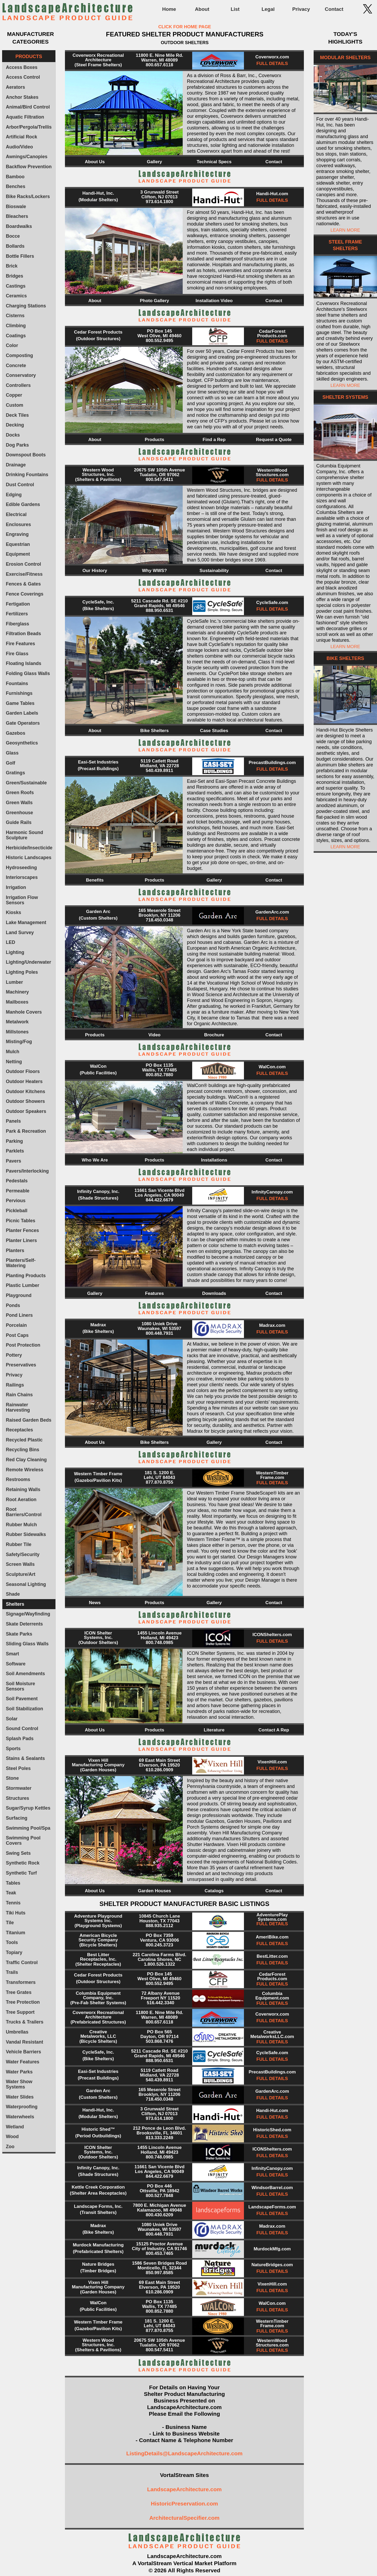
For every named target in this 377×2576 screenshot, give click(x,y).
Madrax (98, 1324)
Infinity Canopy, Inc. (98, 1191)
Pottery (14, 1355)
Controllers (18, 385)
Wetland (15, 2126)
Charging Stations (26, 305)
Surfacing (16, 1818)
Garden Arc (98, 911)
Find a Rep (214, 439)
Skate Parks (19, 1634)
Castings (15, 286)
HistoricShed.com (272, 2129)
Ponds (13, 1305)
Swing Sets (18, 1853)
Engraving (17, 534)
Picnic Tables (20, 1220)
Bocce (13, 236)
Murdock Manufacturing (98, 2244)
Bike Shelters (154, 730)
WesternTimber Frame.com (272, 1475)
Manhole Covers (24, 1012)
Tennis (13, 1902)
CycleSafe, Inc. (98, 602)
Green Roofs (20, 792)
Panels (13, 1121)
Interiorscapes (22, 877)
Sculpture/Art (20, 1574)
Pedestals (16, 1180)
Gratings (15, 772)
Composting (19, 355)
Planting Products (26, 1275)
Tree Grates (18, 1992)
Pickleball (16, 1210)
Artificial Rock (21, 136)
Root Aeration (21, 1499)
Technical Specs (214, 161)
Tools (12, 1942)
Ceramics (16, 295)
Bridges (14, 276)
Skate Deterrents (24, 1624)
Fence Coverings (24, 594)
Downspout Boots (26, 454)
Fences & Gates (23, 584)
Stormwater (18, 1788)
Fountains (17, 683)
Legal (268, 9)
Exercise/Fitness (24, 574)
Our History (94, 570)
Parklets (15, 1151)
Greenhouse (19, 812)
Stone (12, 1778)
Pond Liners (19, 1315)
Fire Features (20, 643)
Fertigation (18, 604)
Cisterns (15, 315)
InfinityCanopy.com (272, 1192)
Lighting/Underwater (28, 962)
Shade (13, 1594)
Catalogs (214, 1890)
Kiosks (13, 912)
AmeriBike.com (272, 1937)
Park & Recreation (26, 1131)
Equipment (18, 554)
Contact (334, 9)
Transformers (21, 1982)
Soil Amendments (25, 1673)
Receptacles (19, 1429)
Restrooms (18, 1479)
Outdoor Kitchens (25, 1091)
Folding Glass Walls (28, 673)
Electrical (16, 514)
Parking (14, 1141)
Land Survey (20, 932)
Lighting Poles (22, 972)
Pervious (15, 1200)
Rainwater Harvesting (18, 1407)
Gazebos (15, 733)
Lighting (15, 952)
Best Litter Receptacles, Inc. (98, 1957)
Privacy (301, 9)
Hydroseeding (21, 867)
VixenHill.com (272, 1761)
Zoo (10, 2146)
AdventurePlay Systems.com (272, 1917)
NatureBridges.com (272, 2264)
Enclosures (18, 524)
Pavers (13, 1161)
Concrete (16, 365)
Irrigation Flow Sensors (22, 900)
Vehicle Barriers (23, 2051)
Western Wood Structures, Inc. (98, 472)
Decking (15, 425)
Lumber (14, 982)
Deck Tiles (17, 415)
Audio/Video (19, 146)
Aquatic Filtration (25, 117)
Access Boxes (21, 67)
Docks (13, 435)
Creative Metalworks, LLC (98, 2034)
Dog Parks (17, 445)
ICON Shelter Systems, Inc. (98, 1635)
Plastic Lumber (22, 1285)
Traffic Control (21, 1962)
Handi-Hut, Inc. (98, 193)
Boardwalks (19, 226)
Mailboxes (17, 1002)
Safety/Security (22, 1554)
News (95, 1602)
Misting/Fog (19, 1041)
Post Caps (17, 1335)
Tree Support (20, 2012)
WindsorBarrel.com (272, 2187)
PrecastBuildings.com (272, 762)
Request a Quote (273, 439)
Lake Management (26, 922)
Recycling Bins (22, 1449)
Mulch (12, 1051)
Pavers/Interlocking (27, 1171)
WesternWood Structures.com (272, 472)
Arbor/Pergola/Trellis (28, 127)
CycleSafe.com (272, 602)
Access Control (23, 77)
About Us (95, 161)
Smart (12, 1653)
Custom (14, 405)
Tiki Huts (15, 1912)
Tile (10, 1922)
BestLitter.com (272, 1956)
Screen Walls (20, 1564)
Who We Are (95, 1160)
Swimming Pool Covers (23, 1840)
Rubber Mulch (21, 1524)
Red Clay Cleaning (26, 1459)
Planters (15, 1250)
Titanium (15, 1932)
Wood (12, 2136)
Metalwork (17, 1021)
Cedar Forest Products (98, 332)
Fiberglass (17, 623)
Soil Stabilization (24, 1708)
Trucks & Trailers (24, 2022)
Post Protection (23, 1345)
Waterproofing (21, 2106)
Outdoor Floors (23, 1071)
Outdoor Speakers (26, 1111)
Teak (11, 1892)
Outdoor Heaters (24, 1081)
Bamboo (15, 176)
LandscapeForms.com (272, 2206)
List (235, 9)
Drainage (16, 464)
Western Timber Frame (98, 1473)
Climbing (16, 325)
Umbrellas (17, 2032)
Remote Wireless (24, 1469)
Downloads (214, 1293)
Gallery (154, 161)
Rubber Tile (18, 1544)
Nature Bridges (98, 2264)
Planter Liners (21, 1240)
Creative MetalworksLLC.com (272, 2034)
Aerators (15, 87)
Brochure (214, 1034)
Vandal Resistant (24, 2042)
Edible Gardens (23, 504)
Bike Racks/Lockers (28, 196)
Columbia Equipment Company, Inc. (98, 1995)
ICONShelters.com (272, 1634)
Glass (12, 753)
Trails (12, 1972)
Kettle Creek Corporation (98, 2187)
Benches (15, 186)
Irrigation (16, 887)
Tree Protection (23, 2002)
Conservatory (21, 375)
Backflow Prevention (28, 166)
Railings (15, 1385)
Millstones (17, 1031)
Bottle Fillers (20, 256)
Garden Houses (154, 1890)
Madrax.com (272, 1325)
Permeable (17, 1190)
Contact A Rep (273, 1729)
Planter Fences (22, 1230)
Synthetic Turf (21, 1873)
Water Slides (20, 2097)
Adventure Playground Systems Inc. (98, 1918)
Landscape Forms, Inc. (98, 2206)
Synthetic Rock (22, 1863)
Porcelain (16, 1325)
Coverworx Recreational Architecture (98, 57)
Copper (14, 395)
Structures (17, 1798)
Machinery (17, 992)
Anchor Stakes (22, 97)
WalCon (98, 1066)
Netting (14, 1061)
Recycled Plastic (24, 1439)
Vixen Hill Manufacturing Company (98, 1762)
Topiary (14, 1952)
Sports (13, 1748)
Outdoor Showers (25, 1101)
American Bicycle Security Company (98, 1937)
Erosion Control (23, 564)
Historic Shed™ (98, 2129)
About (202, 9)
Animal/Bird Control (28, 107)
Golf (10, 763)
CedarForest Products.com (272, 333)
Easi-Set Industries (98, 762)
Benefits (94, 880)
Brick (11, 266)
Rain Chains (19, 1394)
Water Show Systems (19, 2084)
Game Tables (20, 703)
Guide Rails (18, 822)
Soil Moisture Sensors (20, 1686)
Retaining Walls (23, 1489)
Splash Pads (20, 1738)
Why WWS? (154, 570)
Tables (13, 1883)
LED (10, 942)
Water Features (22, 2061)
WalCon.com (272, 1066)
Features (154, 1293)
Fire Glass (17, 653)
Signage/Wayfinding (28, 1614)
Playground (18, 1295)
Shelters (15, 1604)
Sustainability (214, 570)
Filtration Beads (23, 633)
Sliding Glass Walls (27, 1643)
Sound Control (22, 1728)
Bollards (15, 246)
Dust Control (20, 484)
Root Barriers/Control (23, 1512)
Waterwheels (20, 2116)
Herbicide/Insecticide (29, 847)
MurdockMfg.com (272, 2248)
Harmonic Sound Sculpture (24, 835)
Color (12, 345)
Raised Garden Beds (28, 1420)
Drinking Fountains (27, 474)
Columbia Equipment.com (272, 1996)
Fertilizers (17, 613)
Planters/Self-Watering (21, 1263)
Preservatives (21, 1364)
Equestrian (18, 544)
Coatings (16, 335)
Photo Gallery (154, 300)
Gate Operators (23, 723)
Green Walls (19, 802)
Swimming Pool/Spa (28, 1828)
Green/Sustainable (26, 782)
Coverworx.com (272, 56)
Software (15, 1663)
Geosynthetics (22, 743)
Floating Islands (23, 663)
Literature (214, 1729)
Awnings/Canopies (26, 156)
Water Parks (19, 2071)
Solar (11, 1718)
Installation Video (214, 300)
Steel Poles (18, 1768)
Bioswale (16, 206)
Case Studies (214, 730)
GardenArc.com (272, 912)
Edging (14, 494)
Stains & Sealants (25, 1758)
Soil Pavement (21, 1698)
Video (154, 1034)
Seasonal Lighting (26, 1584)
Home (169, 9)
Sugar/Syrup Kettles (28, 1808)
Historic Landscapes (28, 857)
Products (154, 439)
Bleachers (17, 216)
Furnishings (19, 693)
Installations (214, 1160)
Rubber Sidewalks (26, 1534)
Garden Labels (22, 713)
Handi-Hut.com (272, 193)
